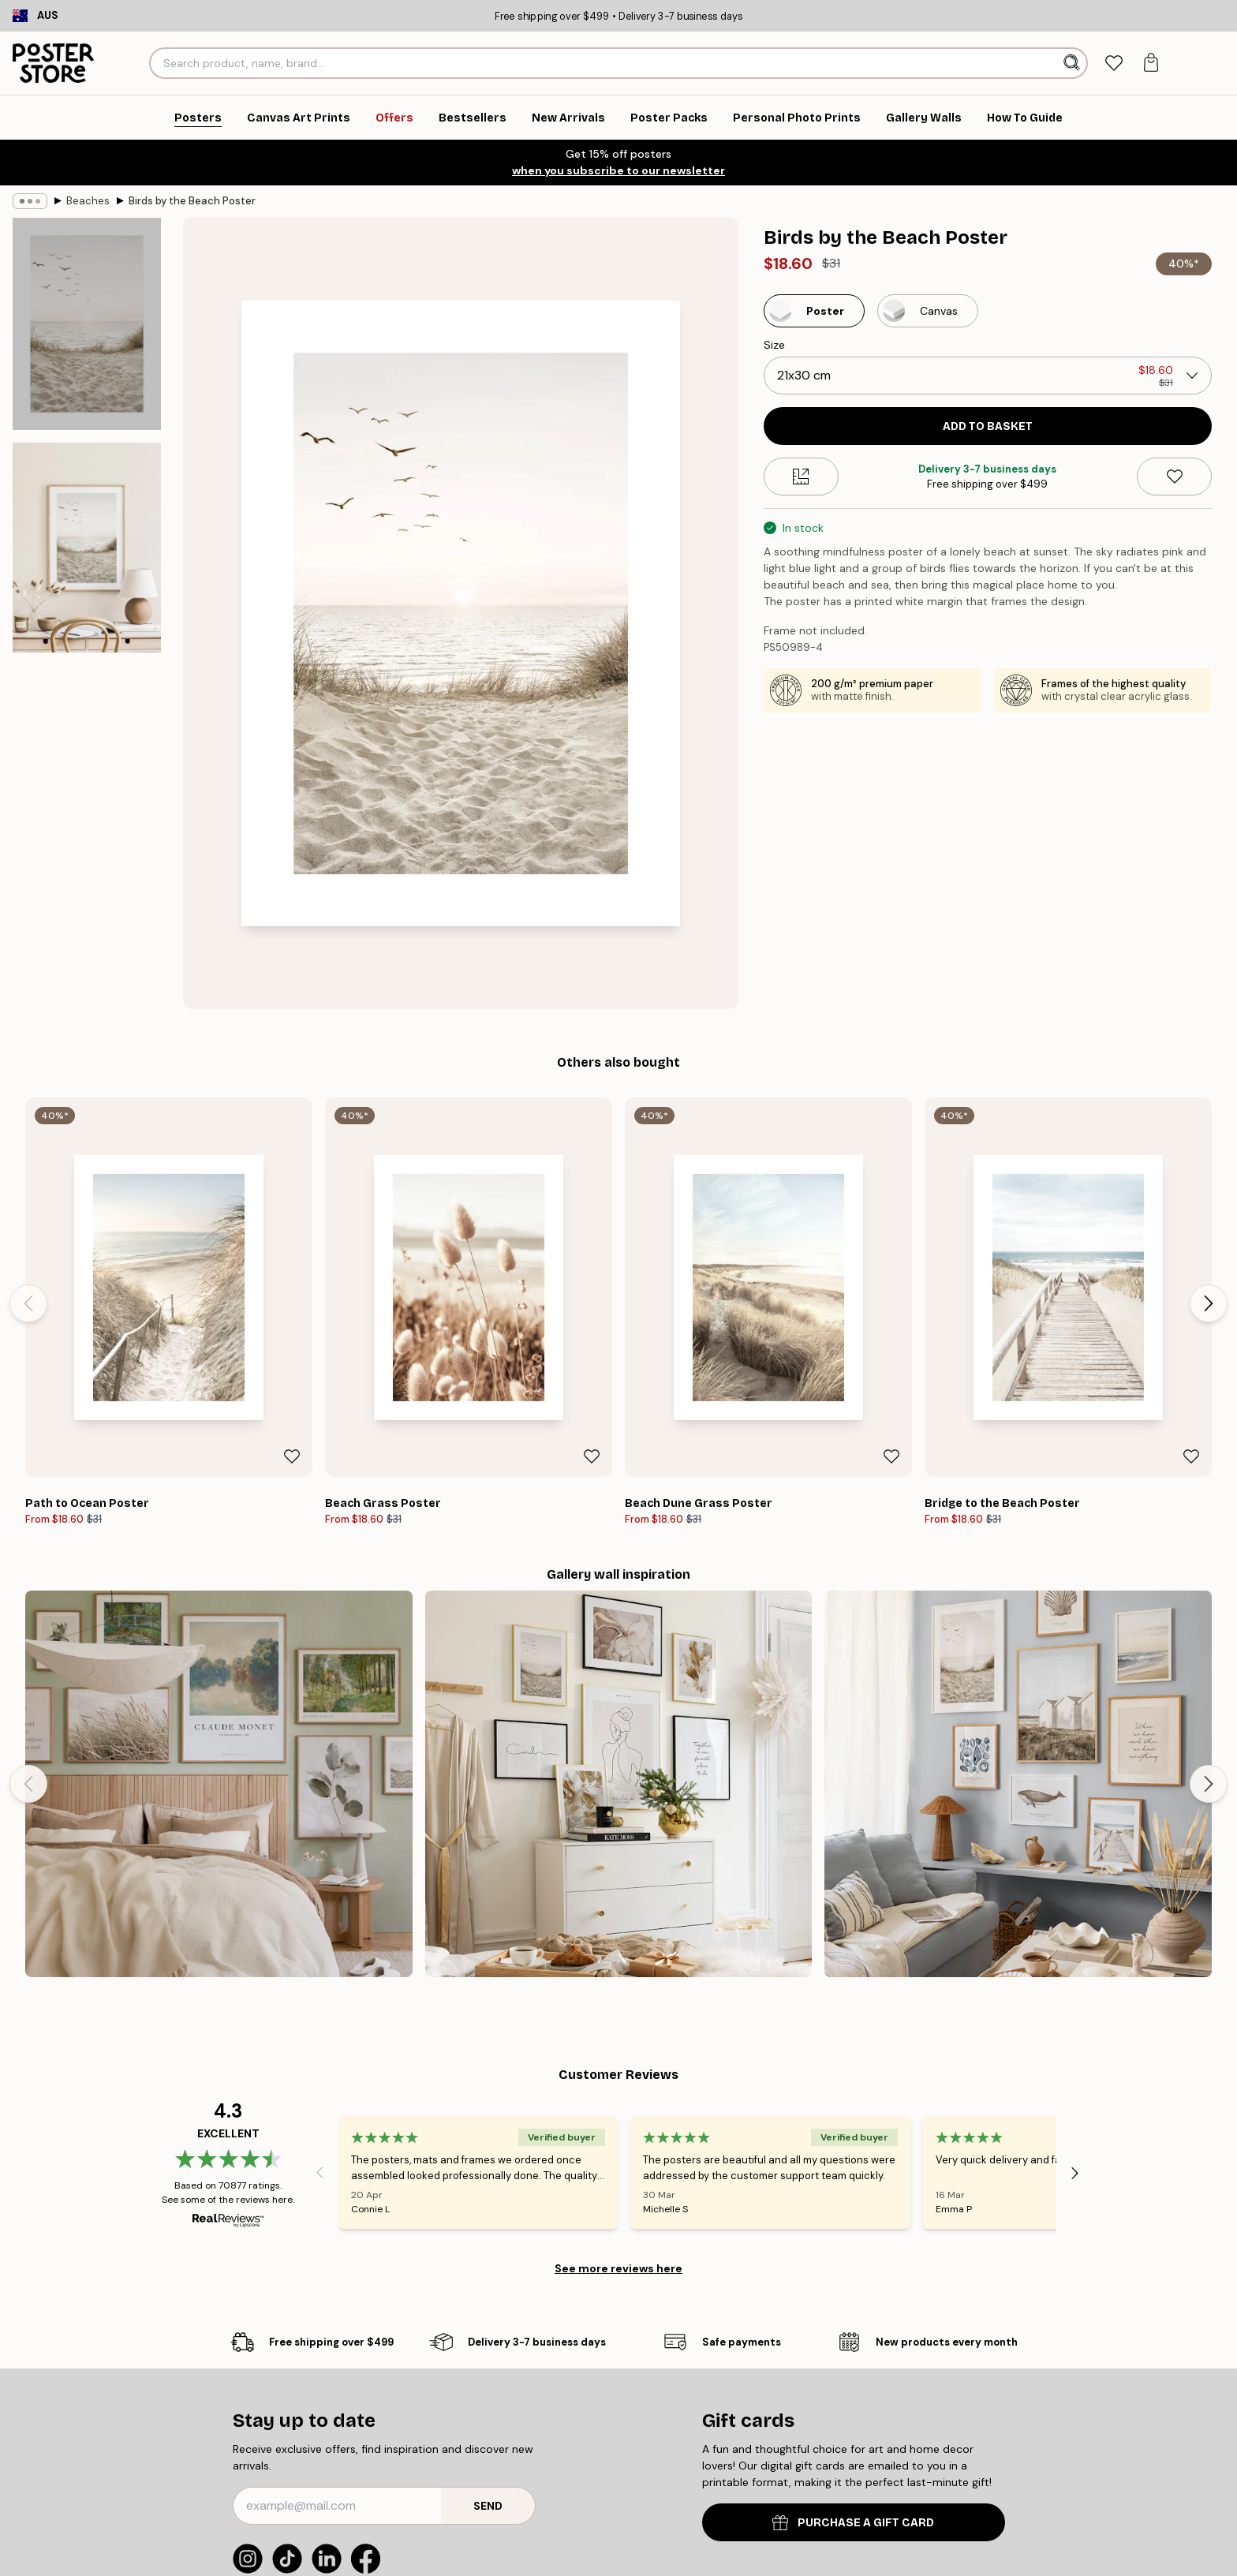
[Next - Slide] (1209, 1303)
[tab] (1113, 63)
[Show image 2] (87, 547)
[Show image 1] (87, 324)
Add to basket (988, 426)
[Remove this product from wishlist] (1174, 476)
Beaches (88, 201)
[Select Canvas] (927, 310)
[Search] (1073, 63)
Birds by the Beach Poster (192, 201)
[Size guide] (801, 476)
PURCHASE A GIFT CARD (853, 2522)
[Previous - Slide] (28, 1303)
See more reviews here (618, 2268)
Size (774, 345)
